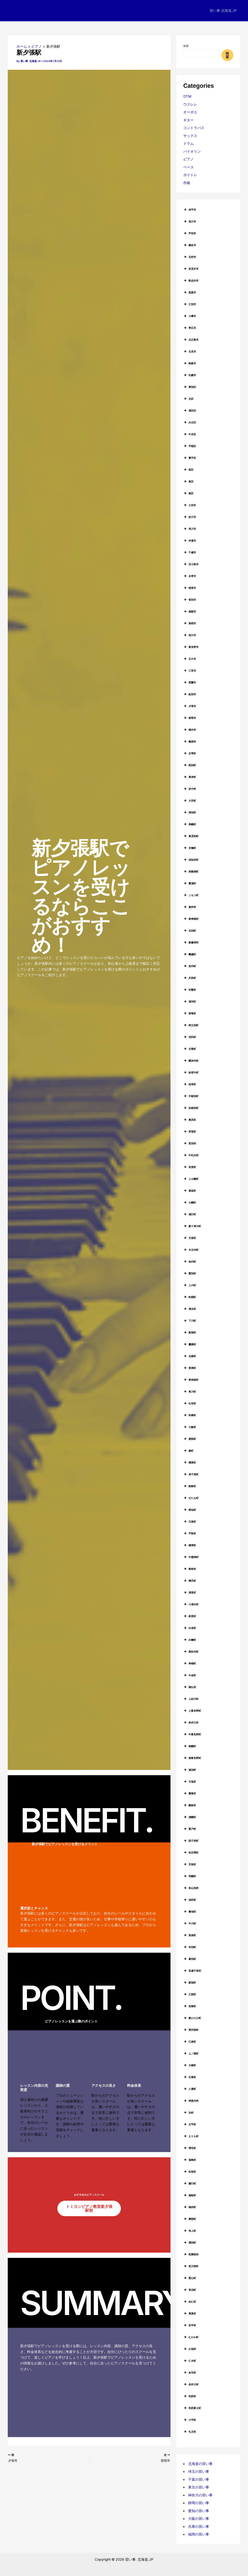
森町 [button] (188, 1451)
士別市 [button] (189, 505)
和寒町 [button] (189, 1415)
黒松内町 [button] (191, 1652)
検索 (186, 45)
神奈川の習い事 (200, 2495)
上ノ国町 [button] (191, 2053)
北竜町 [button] (189, 1049)
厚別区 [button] (189, 387)
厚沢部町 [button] (191, 2030)
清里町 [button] (189, 1592)
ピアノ (188, 159)
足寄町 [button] (189, 753)
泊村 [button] (188, 2112)
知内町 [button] (189, 1261)
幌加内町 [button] (191, 1061)
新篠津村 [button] (191, 942)
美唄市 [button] (189, 623)
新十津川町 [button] (192, 1226)
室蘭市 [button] (189, 682)
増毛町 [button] (189, 2148)
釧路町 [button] (189, 1486)
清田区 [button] (189, 411)
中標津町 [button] (191, 1557)
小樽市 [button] (189, 316)
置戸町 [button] (189, 1829)
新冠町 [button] (189, 1982)
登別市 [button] (189, 600)
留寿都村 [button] (191, 919)
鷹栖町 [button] (189, 1344)
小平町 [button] (189, 2420)
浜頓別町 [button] (191, 1108)
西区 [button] (188, 470)
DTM (187, 96)
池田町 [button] (189, 1900)
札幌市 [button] (189, 375)
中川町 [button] (189, 1923)
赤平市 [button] (189, 210)
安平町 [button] (189, 2325)
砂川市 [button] (189, 517)
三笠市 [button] (189, 671)
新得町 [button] (189, 1332)
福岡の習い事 (198, 2534)
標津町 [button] (189, 1545)
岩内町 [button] (189, 966)
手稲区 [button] (189, 446)
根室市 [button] (189, 588)
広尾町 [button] (189, 2077)
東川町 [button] (189, 1392)
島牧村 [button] (189, 1569)
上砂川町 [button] (191, 1699)
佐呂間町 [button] (191, 1852)
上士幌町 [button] (191, 1179)
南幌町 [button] (189, 1746)
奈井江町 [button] (191, 1722)
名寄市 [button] (189, 576)
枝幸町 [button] (189, 1084)
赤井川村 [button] (191, 2384)
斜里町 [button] (189, 1616)
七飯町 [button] (189, 1427)
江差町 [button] (189, 2042)
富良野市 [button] (191, 647)
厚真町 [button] (189, 2313)
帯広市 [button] (189, 328)
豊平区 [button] (189, 458)
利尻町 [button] (189, 2396)
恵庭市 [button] (189, 292)
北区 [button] (188, 399)
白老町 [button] (189, 1628)
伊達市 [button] (189, 541)
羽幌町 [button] (189, 1876)
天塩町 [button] (189, 1782)
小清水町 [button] (191, 1604)
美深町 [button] (189, 1935)
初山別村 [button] (191, 1888)
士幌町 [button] (189, 1202)
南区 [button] (188, 493)
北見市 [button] (189, 351)
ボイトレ (190, 175)
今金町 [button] (189, 1675)
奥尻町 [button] (189, 1120)
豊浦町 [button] (189, 883)
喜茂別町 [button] (191, 836)
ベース (188, 167)
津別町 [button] (189, 812)
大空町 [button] (189, 801)
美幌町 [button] (189, 824)
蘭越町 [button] (189, 954)
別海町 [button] (189, 2006)
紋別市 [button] (189, 694)
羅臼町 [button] (189, 2183)
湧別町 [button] (189, 2242)
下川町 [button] (189, 1321)
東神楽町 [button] (191, 1380)
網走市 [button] (189, 245)
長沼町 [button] (189, 2290)
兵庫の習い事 (198, 2526)
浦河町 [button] (189, 1001)
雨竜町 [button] (189, 1013)
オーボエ (190, 112)
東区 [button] (188, 481)
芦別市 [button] (189, 233)
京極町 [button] (189, 848)
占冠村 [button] (189, 2349)
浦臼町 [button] (189, 1214)
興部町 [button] (189, 2219)
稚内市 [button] (189, 730)
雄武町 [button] (189, 2207)
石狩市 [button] (189, 257)
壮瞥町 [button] (189, 990)
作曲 (186, 183)
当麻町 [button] (189, 1356)
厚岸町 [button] (189, 777)
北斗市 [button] (189, 659)
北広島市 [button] (191, 340)
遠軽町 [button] (189, 2195)
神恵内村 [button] (191, 2101)
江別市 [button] (189, 304)
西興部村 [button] (191, 2254)
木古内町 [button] (191, 1250)
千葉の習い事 (198, 2479)
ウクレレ (190, 104)
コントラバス (193, 128)
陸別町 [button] (189, 765)
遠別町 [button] (189, 1770)
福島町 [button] (189, 2160)
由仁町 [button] (189, 2302)
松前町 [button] (189, 2172)
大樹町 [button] (189, 2065)
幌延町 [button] (189, 1805)
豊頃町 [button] (189, 1912)
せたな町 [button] (191, 1498)
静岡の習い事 (198, 2503)
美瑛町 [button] (189, 1368)
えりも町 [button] (191, 2136)
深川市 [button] (189, 635)
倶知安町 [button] (191, 860)
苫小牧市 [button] (191, 564)
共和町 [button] (189, 978)
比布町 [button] (189, 1403)
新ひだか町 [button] (192, 2018)
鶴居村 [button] (189, 741)
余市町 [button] (189, 2372)
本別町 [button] (189, 1947)
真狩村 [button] (189, 907)
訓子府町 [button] (191, 1841)
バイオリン (192, 151)
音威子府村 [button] (192, 1971)
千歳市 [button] (189, 552)
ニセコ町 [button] (191, 895)
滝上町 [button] (189, 2231)
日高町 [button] (189, 1522)
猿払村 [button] (189, 1687)
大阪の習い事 (198, 2519)
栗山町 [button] (189, 2278)
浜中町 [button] (189, 789)
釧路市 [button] (189, 363)
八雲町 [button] (189, 2089)
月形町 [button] (189, 1238)
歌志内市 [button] (191, 280)
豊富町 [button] (189, 1793)
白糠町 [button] (189, 1640)
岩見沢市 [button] (191, 269)
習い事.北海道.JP (223, 11)
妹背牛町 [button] (191, 1072)
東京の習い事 (198, 2487)
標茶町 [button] (189, 1462)
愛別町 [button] (189, 1273)
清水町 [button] (189, 1309)
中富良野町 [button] (192, 1734)
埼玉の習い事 (198, 2471)
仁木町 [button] (189, 2361)
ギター (188, 120)
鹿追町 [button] (189, 1191)
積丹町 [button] (189, 1581)
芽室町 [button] (189, 1131)
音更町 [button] (189, 1167)
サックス (190, 136)
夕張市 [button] (189, 706)
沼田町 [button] (189, 1037)
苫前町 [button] (189, 1864)
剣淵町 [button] (189, 1297)
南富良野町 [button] (192, 1758)
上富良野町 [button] (192, 1711)
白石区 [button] (189, 422)
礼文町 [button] (189, 2432)
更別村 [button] (189, 1143)
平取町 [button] (189, 1533)
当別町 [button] (189, 931)
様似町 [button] (189, 1510)
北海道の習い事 (200, 2464)
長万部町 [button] (191, 2266)
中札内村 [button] (191, 1155)
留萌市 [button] (189, 718)
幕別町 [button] (189, 1959)
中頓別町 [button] (191, 1096)
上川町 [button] (189, 1285)
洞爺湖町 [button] (191, 871)
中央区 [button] (189, 434)
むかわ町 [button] (191, 2337)
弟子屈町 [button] (191, 1474)
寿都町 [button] (189, 1663)
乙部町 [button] (189, 1994)
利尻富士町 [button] (192, 2408)
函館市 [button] (189, 611)
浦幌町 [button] (189, 1817)
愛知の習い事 (198, 2511)
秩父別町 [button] (191, 1025)
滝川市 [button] (189, 529)
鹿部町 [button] (189, 1439)
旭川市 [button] (189, 221)
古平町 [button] (189, 2124)
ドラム (188, 143)
